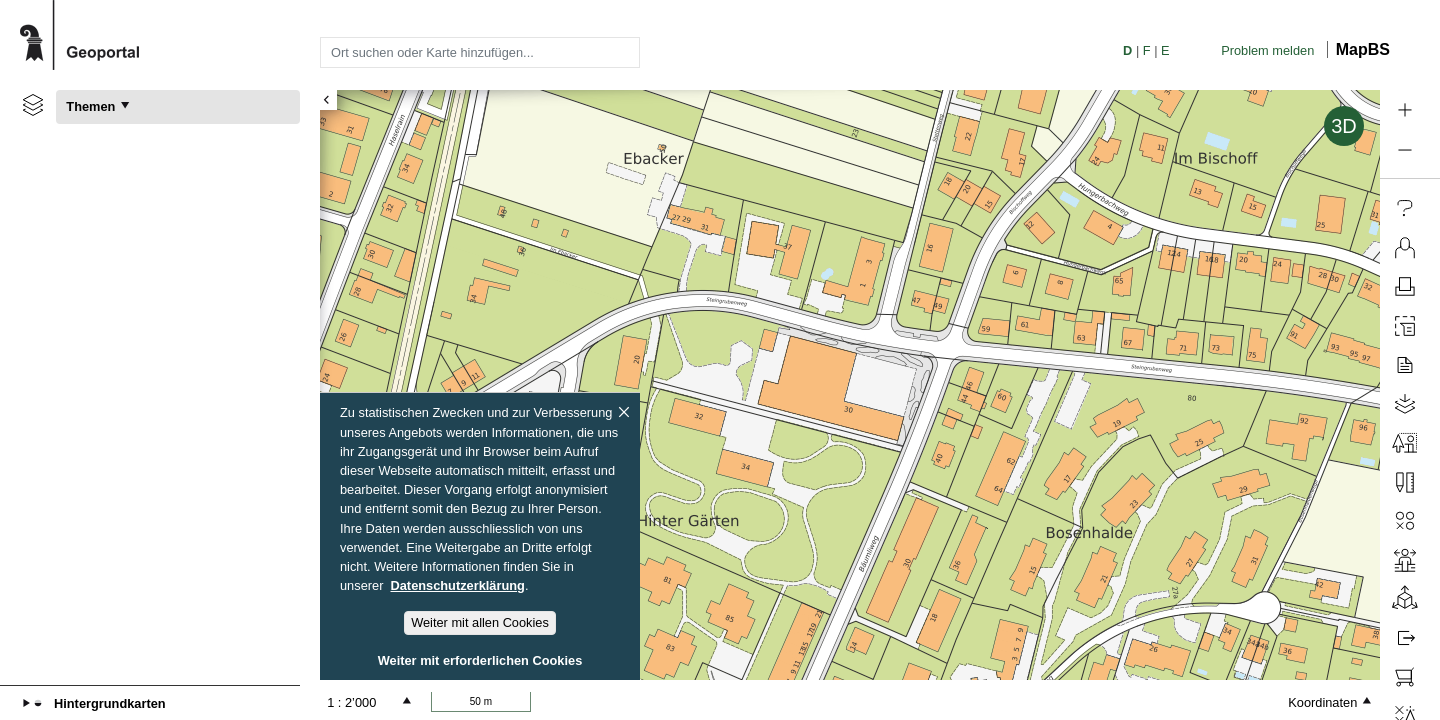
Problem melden (1267, 50)
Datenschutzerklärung (458, 585)
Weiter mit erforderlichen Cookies (480, 660)
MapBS (1363, 49)
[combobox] (480, 52)
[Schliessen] (624, 412)
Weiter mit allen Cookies (480, 622)
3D (1344, 126)
